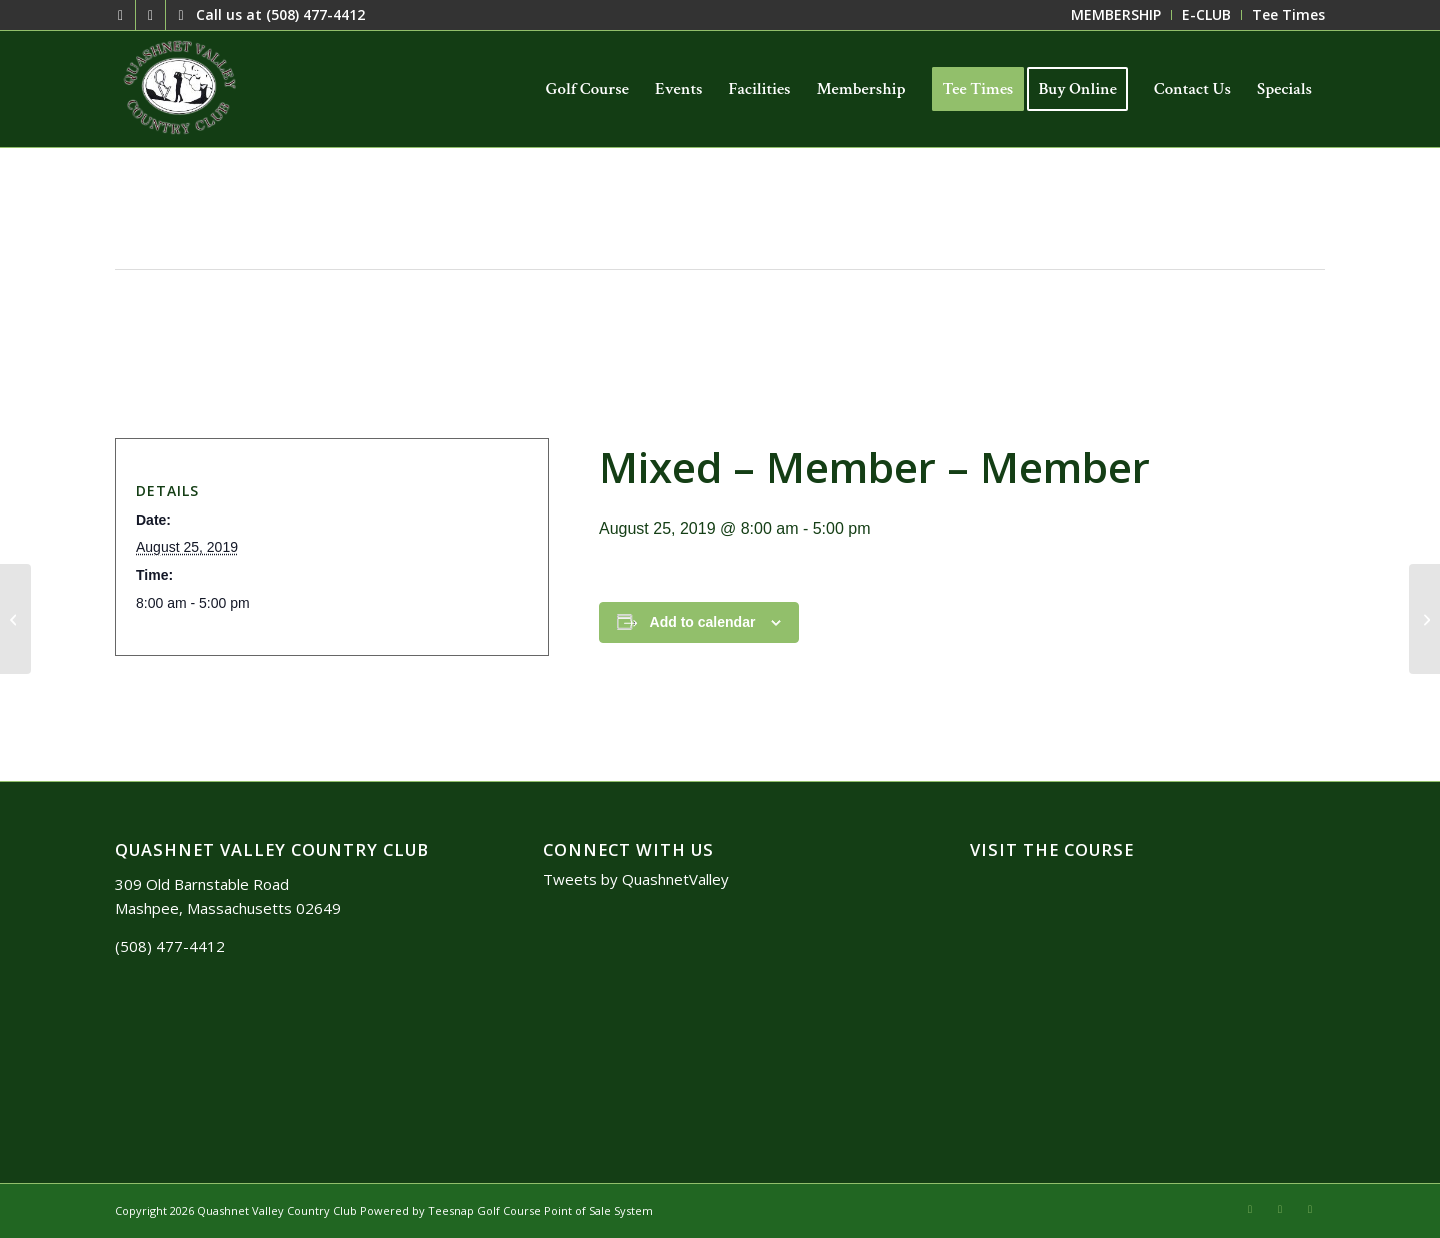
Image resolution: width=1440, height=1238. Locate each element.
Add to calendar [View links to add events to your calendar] (703, 622)
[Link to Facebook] (181, 15)
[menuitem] (1116, 15)
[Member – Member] (15, 619)
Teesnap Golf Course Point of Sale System (540, 1210)
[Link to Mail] (150, 15)
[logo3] (181, 89)
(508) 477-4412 (315, 14)
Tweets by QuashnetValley (636, 879)
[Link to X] (120, 15)
